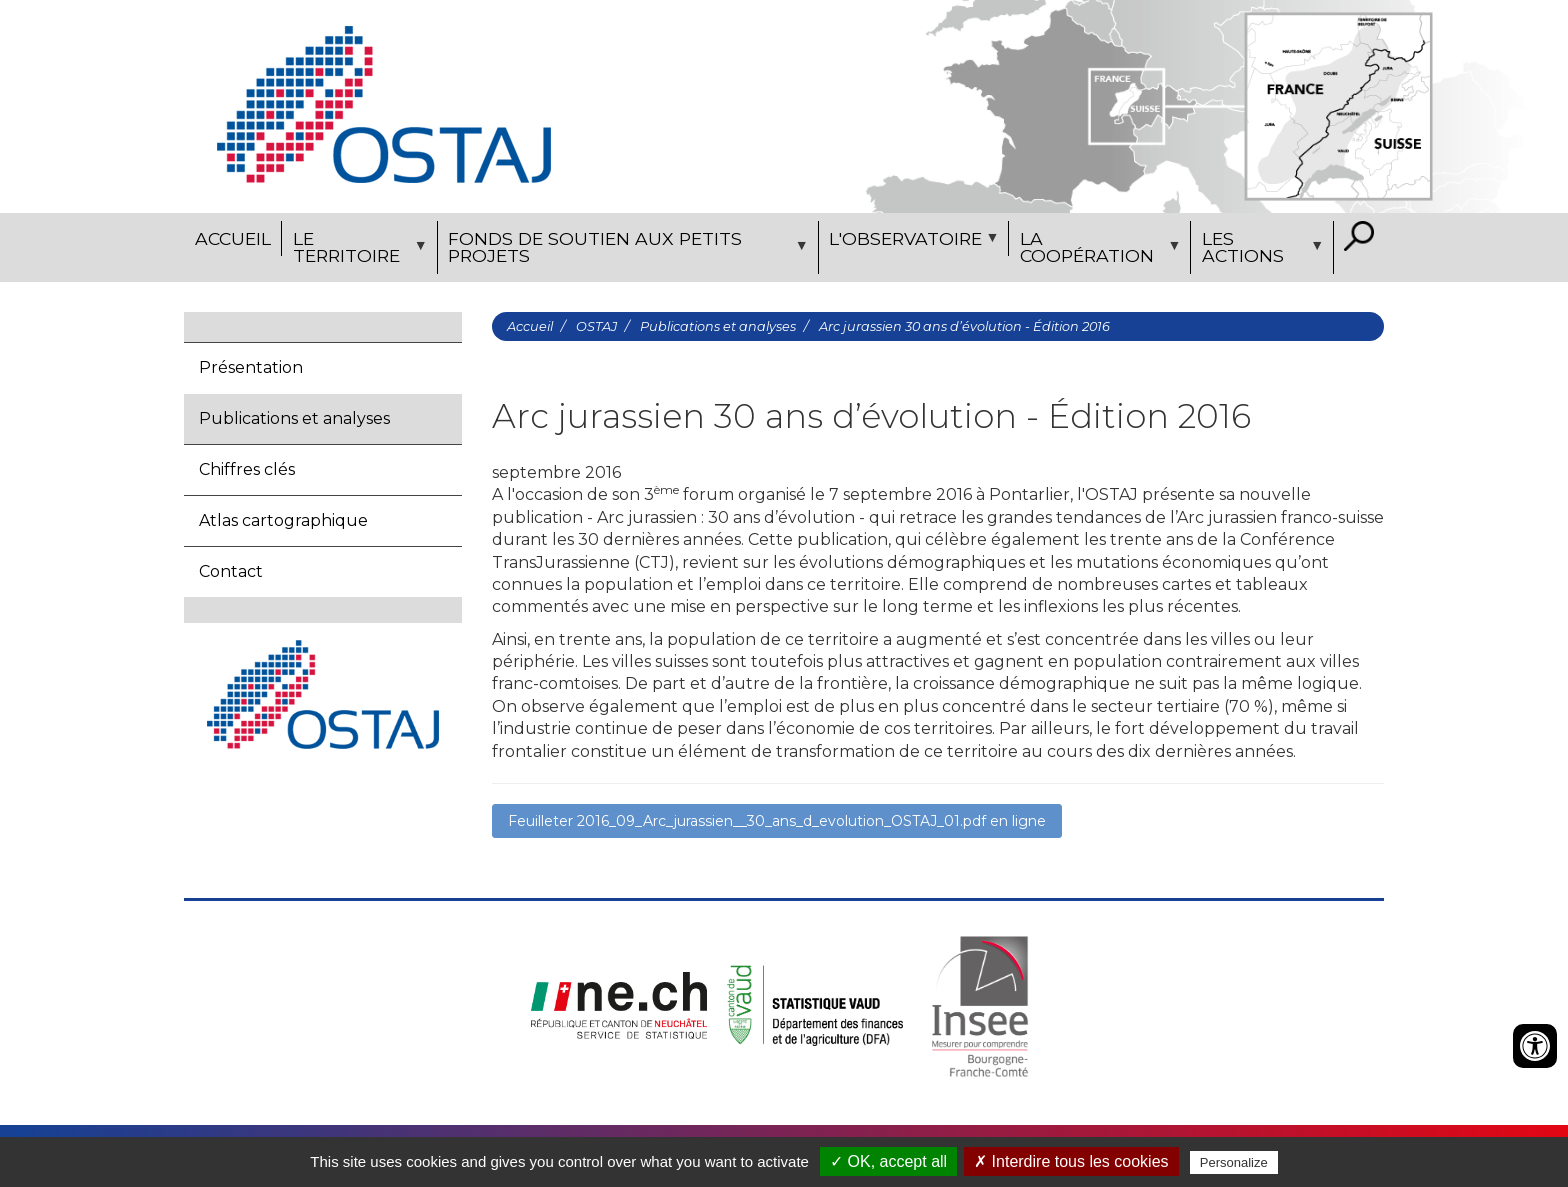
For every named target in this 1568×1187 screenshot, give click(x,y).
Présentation (251, 367)
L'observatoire (911, 242)
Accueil (233, 238)
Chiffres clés (247, 469)
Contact (231, 571)
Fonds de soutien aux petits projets (625, 251)
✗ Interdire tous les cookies (1071, 1161)
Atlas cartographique (283, 520)
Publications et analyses (294, 418)
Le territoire (356, 251)
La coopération (1097, 251)
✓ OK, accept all (888, 1161)
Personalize (1234, 1162)
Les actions (1259, 251)
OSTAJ (596, 326)
